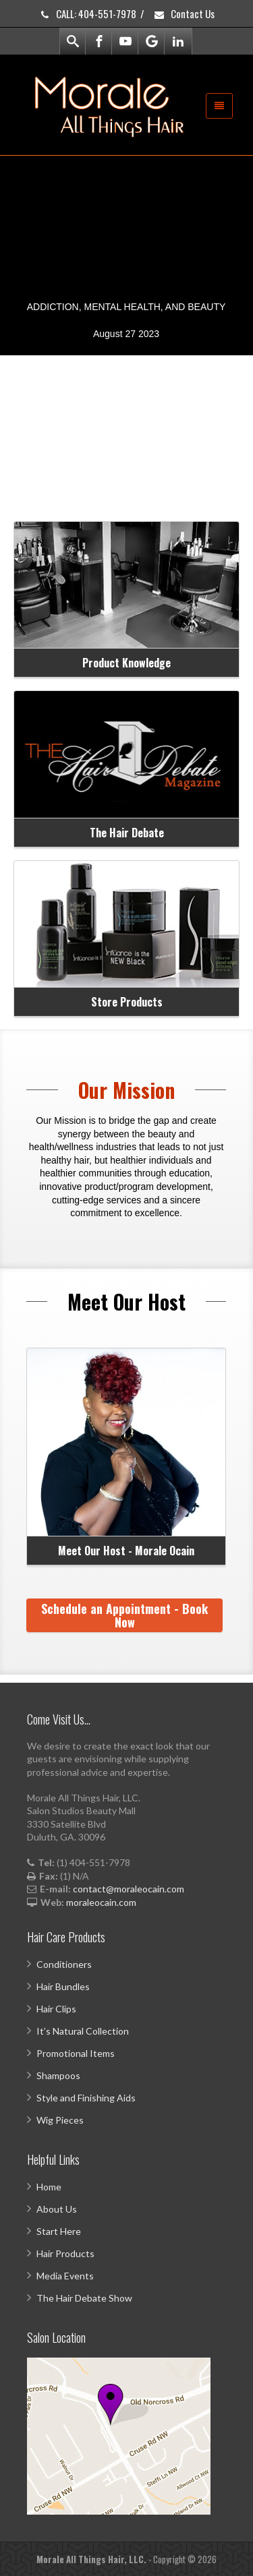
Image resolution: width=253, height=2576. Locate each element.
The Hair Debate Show (84, 2298)
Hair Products (65, 2253)
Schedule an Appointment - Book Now (124, 1615)
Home (48, 2186)
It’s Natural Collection (82, 2031)
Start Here (58, 2231)
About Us (56, 2209)
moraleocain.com (101, 1902)
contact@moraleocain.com (128, 1888)
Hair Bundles (63, 1986)
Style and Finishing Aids (86, 2097)
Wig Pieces (60, 2120)
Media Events (65, 2275)
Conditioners (64, 1964)
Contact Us (184, 13)
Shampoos (58, 2075)
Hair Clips (56, 2008)
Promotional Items (75, 2053)
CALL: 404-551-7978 (87, 13)
